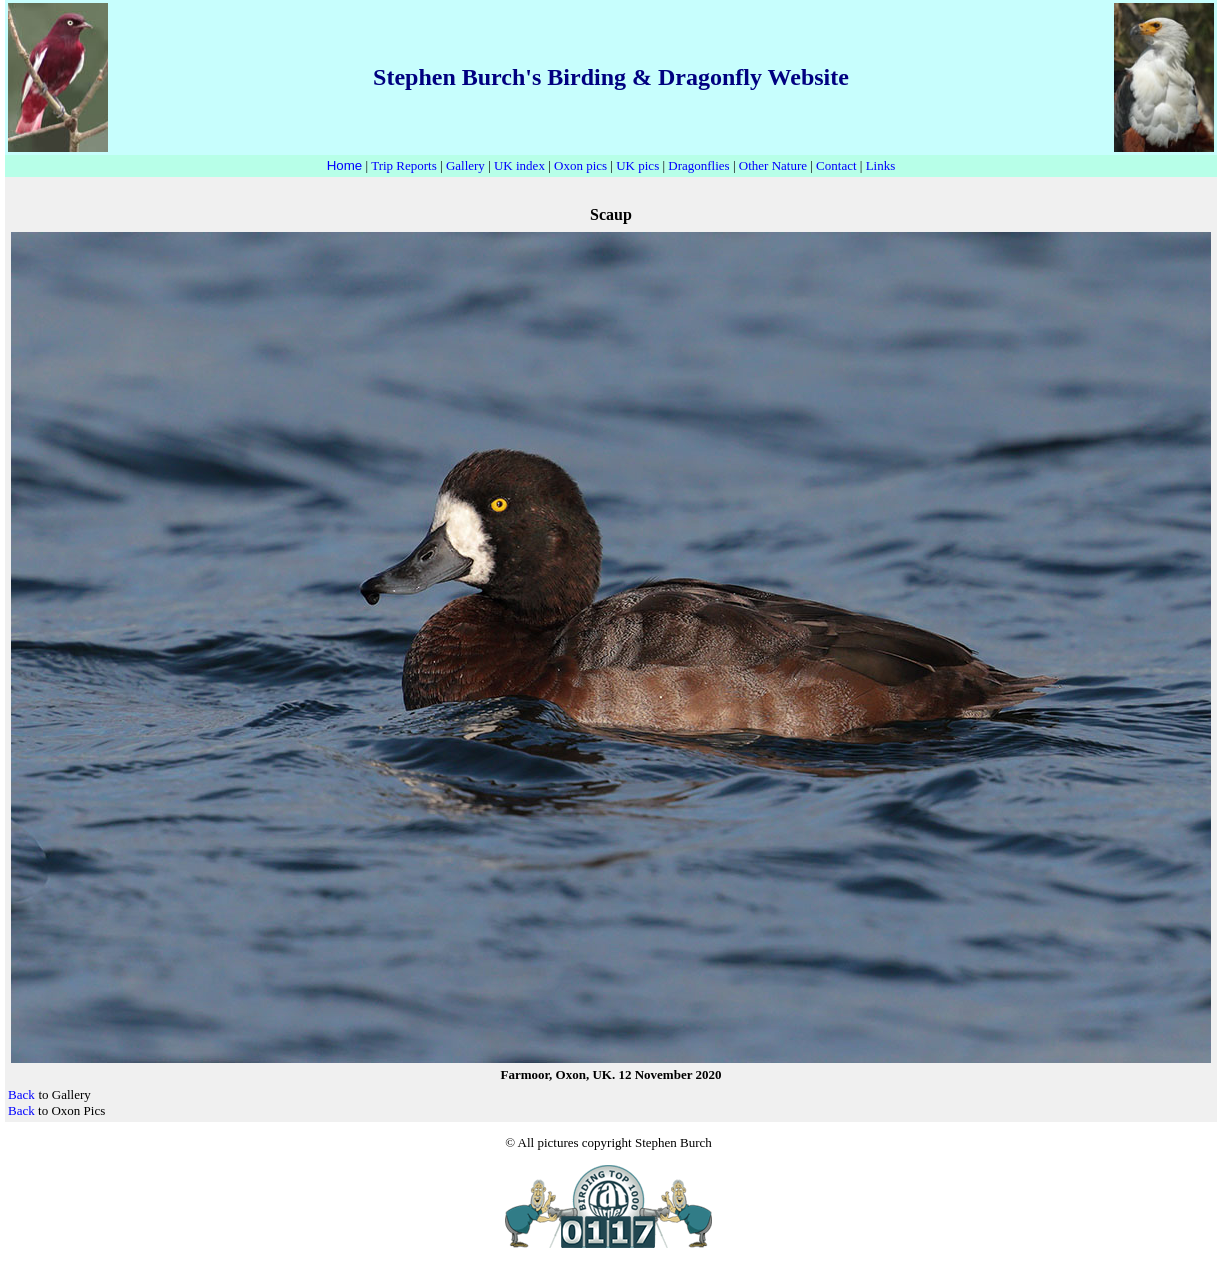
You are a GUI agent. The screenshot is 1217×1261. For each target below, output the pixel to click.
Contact (836, 165)
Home (345, 165)
